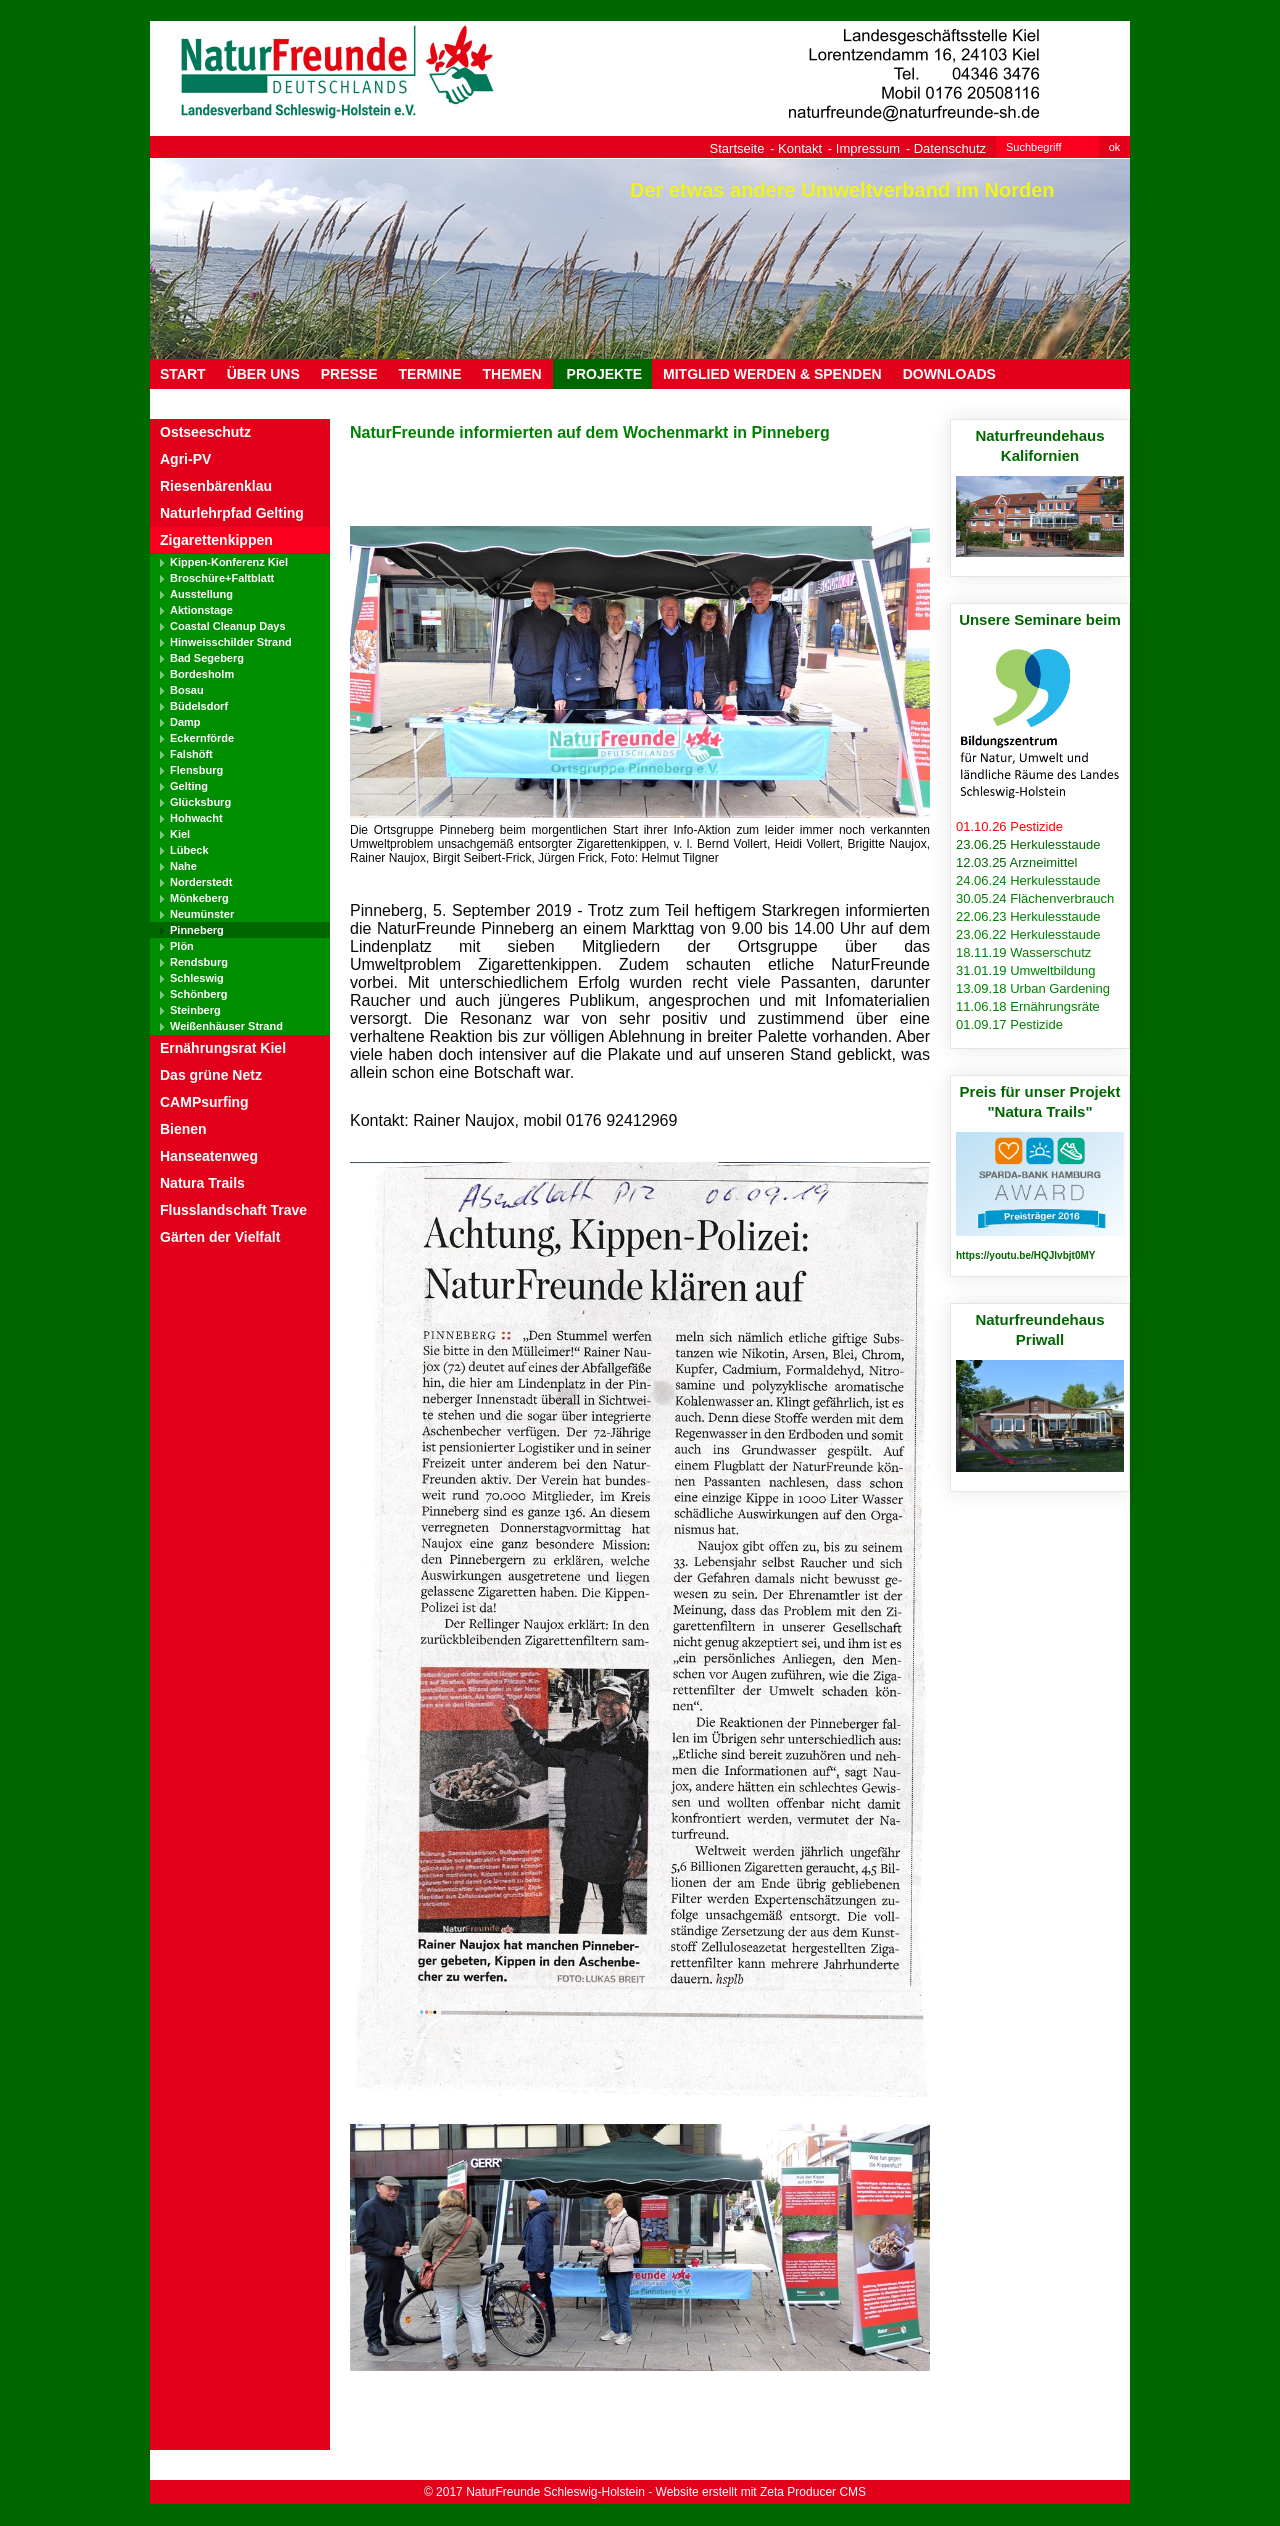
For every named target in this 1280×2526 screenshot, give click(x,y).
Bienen (183, 1129)
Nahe (183, 866)
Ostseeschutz (205, 432)
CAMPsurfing (204, 1102)
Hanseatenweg (209, 1156)
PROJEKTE (602, 374)
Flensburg (196, 770)
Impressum (868, 148)
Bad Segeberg (207, 658)
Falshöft (191, 754)
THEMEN (512, 374)
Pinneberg (197, 930)
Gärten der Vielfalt (220, 1237)
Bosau (187, 690)
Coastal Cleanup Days (228, 626)
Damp (185, 722)
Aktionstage (201, 610)
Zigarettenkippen (216, 540)
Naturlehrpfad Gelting (232, 513)
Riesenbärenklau (216, 486)
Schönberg (198, 994)
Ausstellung (201, 594)
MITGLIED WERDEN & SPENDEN (772, 374)
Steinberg (195, 1010)
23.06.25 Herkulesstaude (1028, 844)
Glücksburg (200, 802)
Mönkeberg (199, 898)
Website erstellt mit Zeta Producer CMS (761, 2492)
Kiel (180, 834)
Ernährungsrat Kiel (223, 1048)
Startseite (737, 148)
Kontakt (800, 148)
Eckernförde (202, 738)
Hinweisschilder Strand (231, 642)
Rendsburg (199, 962)
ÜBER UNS (263, 374)
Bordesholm (202, 674)
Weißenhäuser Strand (226, 1026)
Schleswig (197, 978)
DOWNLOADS (949, 374)
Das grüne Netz (211, 1075)
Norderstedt (201, 882)
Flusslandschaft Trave (233, 1210)
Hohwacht (196, 818)
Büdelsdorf (199, 706)
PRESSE (349, 374)
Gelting (189, 786)
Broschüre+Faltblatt (222, 578)
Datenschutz (950, 148)
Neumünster (202, 914)
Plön (182, 946)
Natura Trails (202, 1183)
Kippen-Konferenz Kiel (229, 562)
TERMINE (430, 374)
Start (183, 374)
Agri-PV (185, 459)
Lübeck (189, 850)
